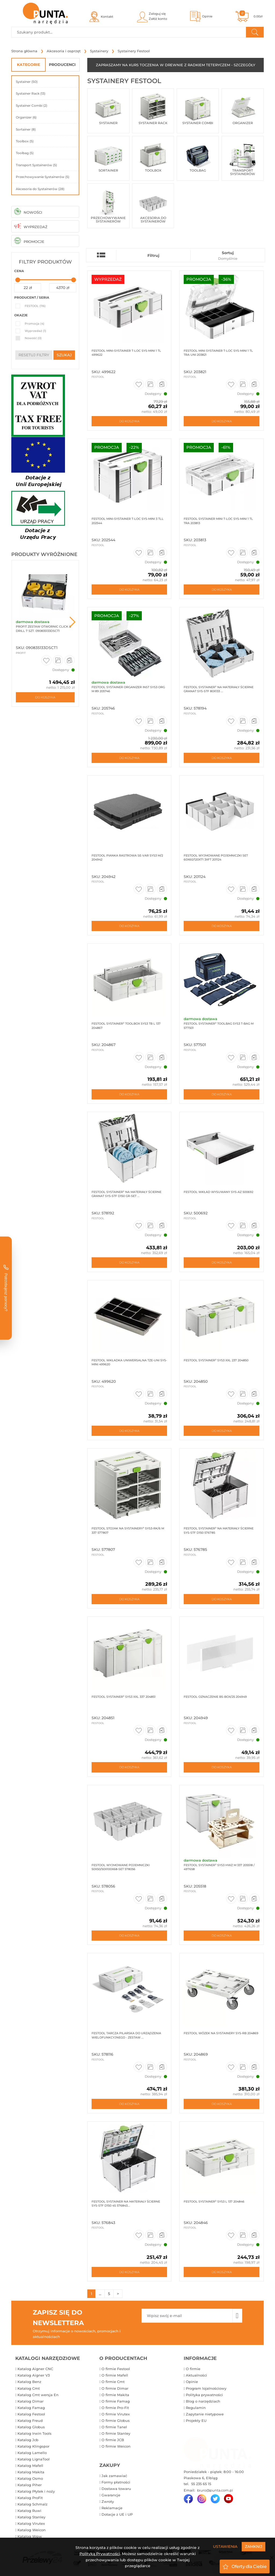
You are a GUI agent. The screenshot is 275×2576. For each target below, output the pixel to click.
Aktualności (196, 2375)
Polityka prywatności (204, 2395)
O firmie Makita (115, 2395)
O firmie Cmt (113, 2381)
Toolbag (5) (25, 153)
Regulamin (196, 2407)
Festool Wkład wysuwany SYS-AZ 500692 (218, 1192)
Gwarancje (111, 2495)
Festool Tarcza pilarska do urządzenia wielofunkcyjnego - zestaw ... (126, 2035)
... (100, 2293)
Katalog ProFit (30, 2498)
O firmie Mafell (115, 2375)
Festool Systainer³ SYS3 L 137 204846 (214, 2201)
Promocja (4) (34, 323)
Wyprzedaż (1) (35, 331)
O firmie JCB (113, 2440)
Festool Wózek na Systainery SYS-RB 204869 (221, 2033)
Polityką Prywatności (99, 2553)
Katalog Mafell (30, 2465)
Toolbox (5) (25, 141)
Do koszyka (45, 697)
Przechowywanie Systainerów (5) (42, 177)
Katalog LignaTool (33, 2459)
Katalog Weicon (31, 2530)
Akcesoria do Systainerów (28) (40, 189)
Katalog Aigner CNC (35, 2369)
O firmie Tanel (114, 2427)
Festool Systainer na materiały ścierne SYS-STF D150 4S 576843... (126, 2203)
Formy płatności (116, 2482)
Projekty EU (196, 2420)
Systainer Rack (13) (30, 93)
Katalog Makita (30, 2472)
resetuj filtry (34, 355)
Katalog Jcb (27, 2440)
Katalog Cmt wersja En (38, 2395)
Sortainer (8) (26, 129)
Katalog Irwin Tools (34, 2433)
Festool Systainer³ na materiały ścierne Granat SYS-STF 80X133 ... (219, 689)
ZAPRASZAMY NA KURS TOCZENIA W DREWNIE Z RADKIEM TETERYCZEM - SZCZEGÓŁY (175, 65)
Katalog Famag (31, 2407)
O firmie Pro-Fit (115, 2407)
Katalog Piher (29, 2485)
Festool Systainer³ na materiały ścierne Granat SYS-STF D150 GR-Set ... (126, 1194)
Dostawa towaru (116, 2488)
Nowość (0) (33, 338)
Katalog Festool (31, 2414)
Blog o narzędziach (203, 2401)
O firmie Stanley (116, 2433)
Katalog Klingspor (33, 2446)
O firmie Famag (116, 2401)
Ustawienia (225, 2546)
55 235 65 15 (200, 2484)
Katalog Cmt (28, 2388)
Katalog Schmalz (32, 2504)
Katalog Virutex (31, 2523)
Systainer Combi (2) (31, 105)
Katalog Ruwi (29, 2510)
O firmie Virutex (116, 2414)
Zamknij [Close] (253, 2546)
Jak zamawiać (114, 2476)
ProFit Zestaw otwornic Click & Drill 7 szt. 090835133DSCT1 (43, 628)
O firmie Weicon (116, 2446)
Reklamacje (112, 2508)
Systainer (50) (27, 82)
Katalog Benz (29, 2381)
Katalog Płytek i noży (36, 2491)
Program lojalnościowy (206, 2388)
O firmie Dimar (115, 2388)
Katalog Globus (31, 2427)
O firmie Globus (116, 2420)
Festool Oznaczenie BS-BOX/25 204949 (215, 1697)
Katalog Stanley (31, 2517)
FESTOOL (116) (35, 306)
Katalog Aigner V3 (33, 2375)
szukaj (64, 355)
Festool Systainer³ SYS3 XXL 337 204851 (123, 1697)
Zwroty (108, 2501)
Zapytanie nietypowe (205, 2414)
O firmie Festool (116, 2369)
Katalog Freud (30, 2420)
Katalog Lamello (32, 2453)
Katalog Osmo (30, 2478)
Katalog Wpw (29, 2536)
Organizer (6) (26, 117)
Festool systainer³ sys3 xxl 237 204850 (216, 1360)
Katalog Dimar (30, 2401)
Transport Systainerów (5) (36, 165)
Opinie (192, 2381)
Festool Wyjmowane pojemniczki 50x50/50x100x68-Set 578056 (121, 1867)
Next (72, 622)
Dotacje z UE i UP (117, 2514)
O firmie (193, 2369)
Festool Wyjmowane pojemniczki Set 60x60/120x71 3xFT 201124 (216, 857)
